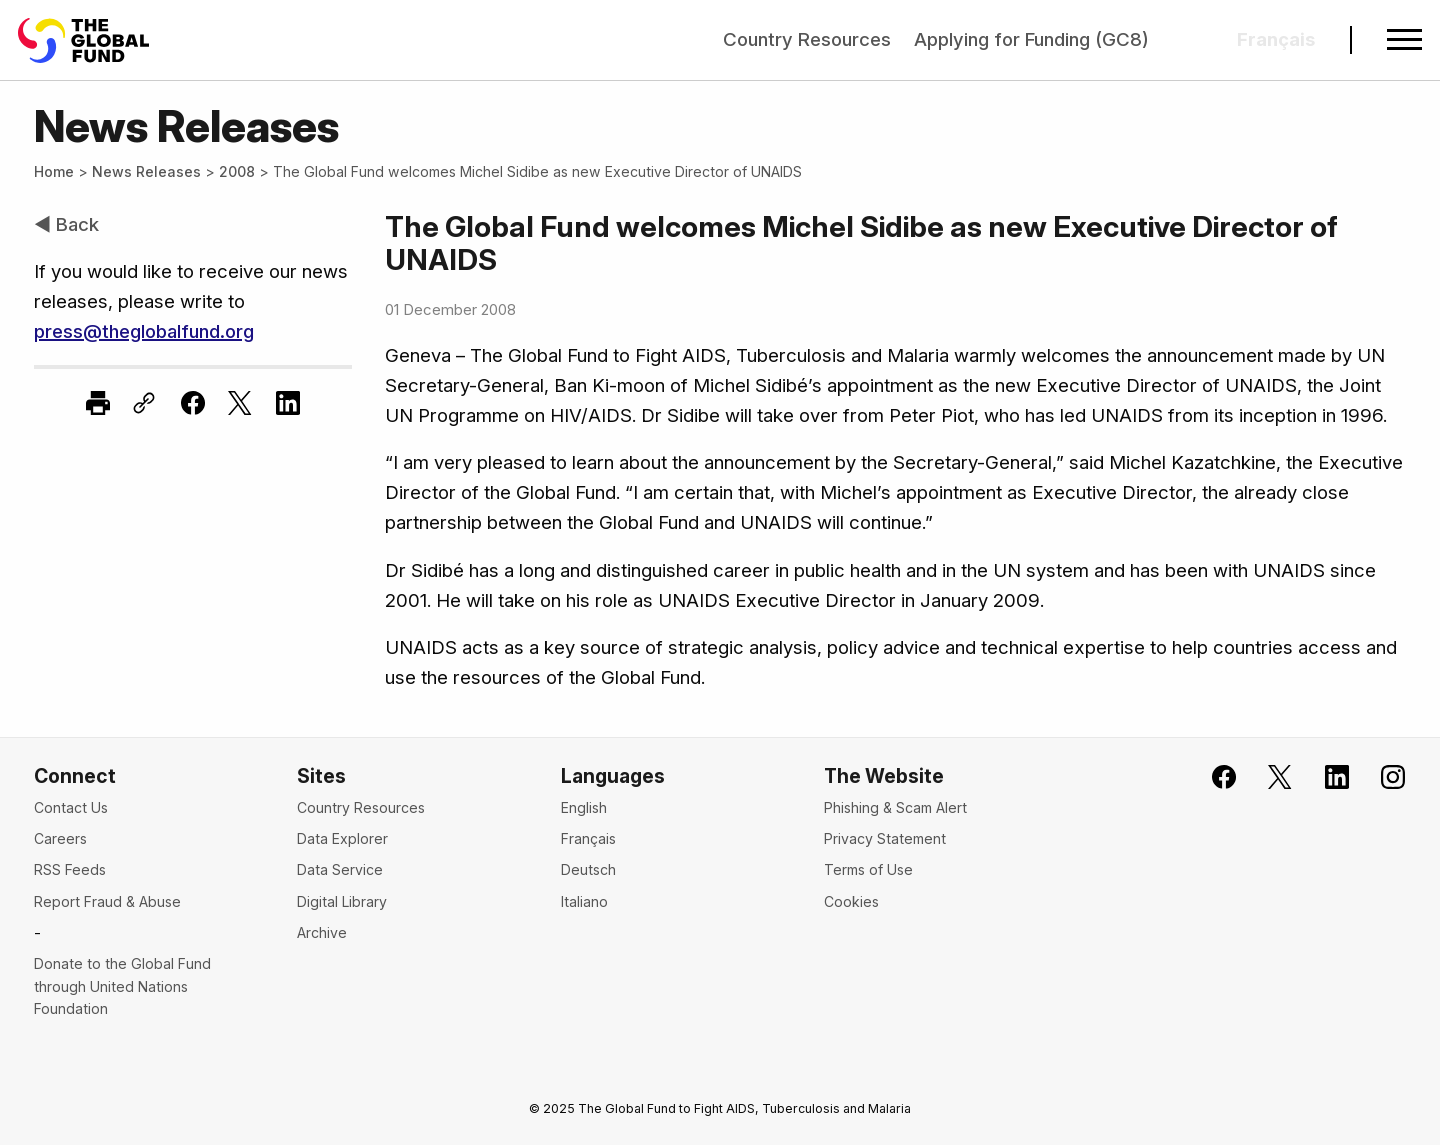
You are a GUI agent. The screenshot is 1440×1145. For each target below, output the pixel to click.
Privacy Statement (885, 838)
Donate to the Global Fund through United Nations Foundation (122, 986)
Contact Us (71, 807)
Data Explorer (342, 838)
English (584, 807)
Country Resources (807, 39)
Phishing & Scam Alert (895, 807)
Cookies (851, 901)
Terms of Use (868, 869)
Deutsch (588, 869)
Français (588, 838)
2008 (237, 171)
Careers (60, 838)
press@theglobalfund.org (144, 331)
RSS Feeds (70, 869)
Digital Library (342, 901)
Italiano (584, 901)
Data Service (340, 869)
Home (54, 171)
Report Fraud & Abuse (107, 901)
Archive (322, 932)
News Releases (146, 171)
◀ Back (66, 224)
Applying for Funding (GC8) (1031, 39)
